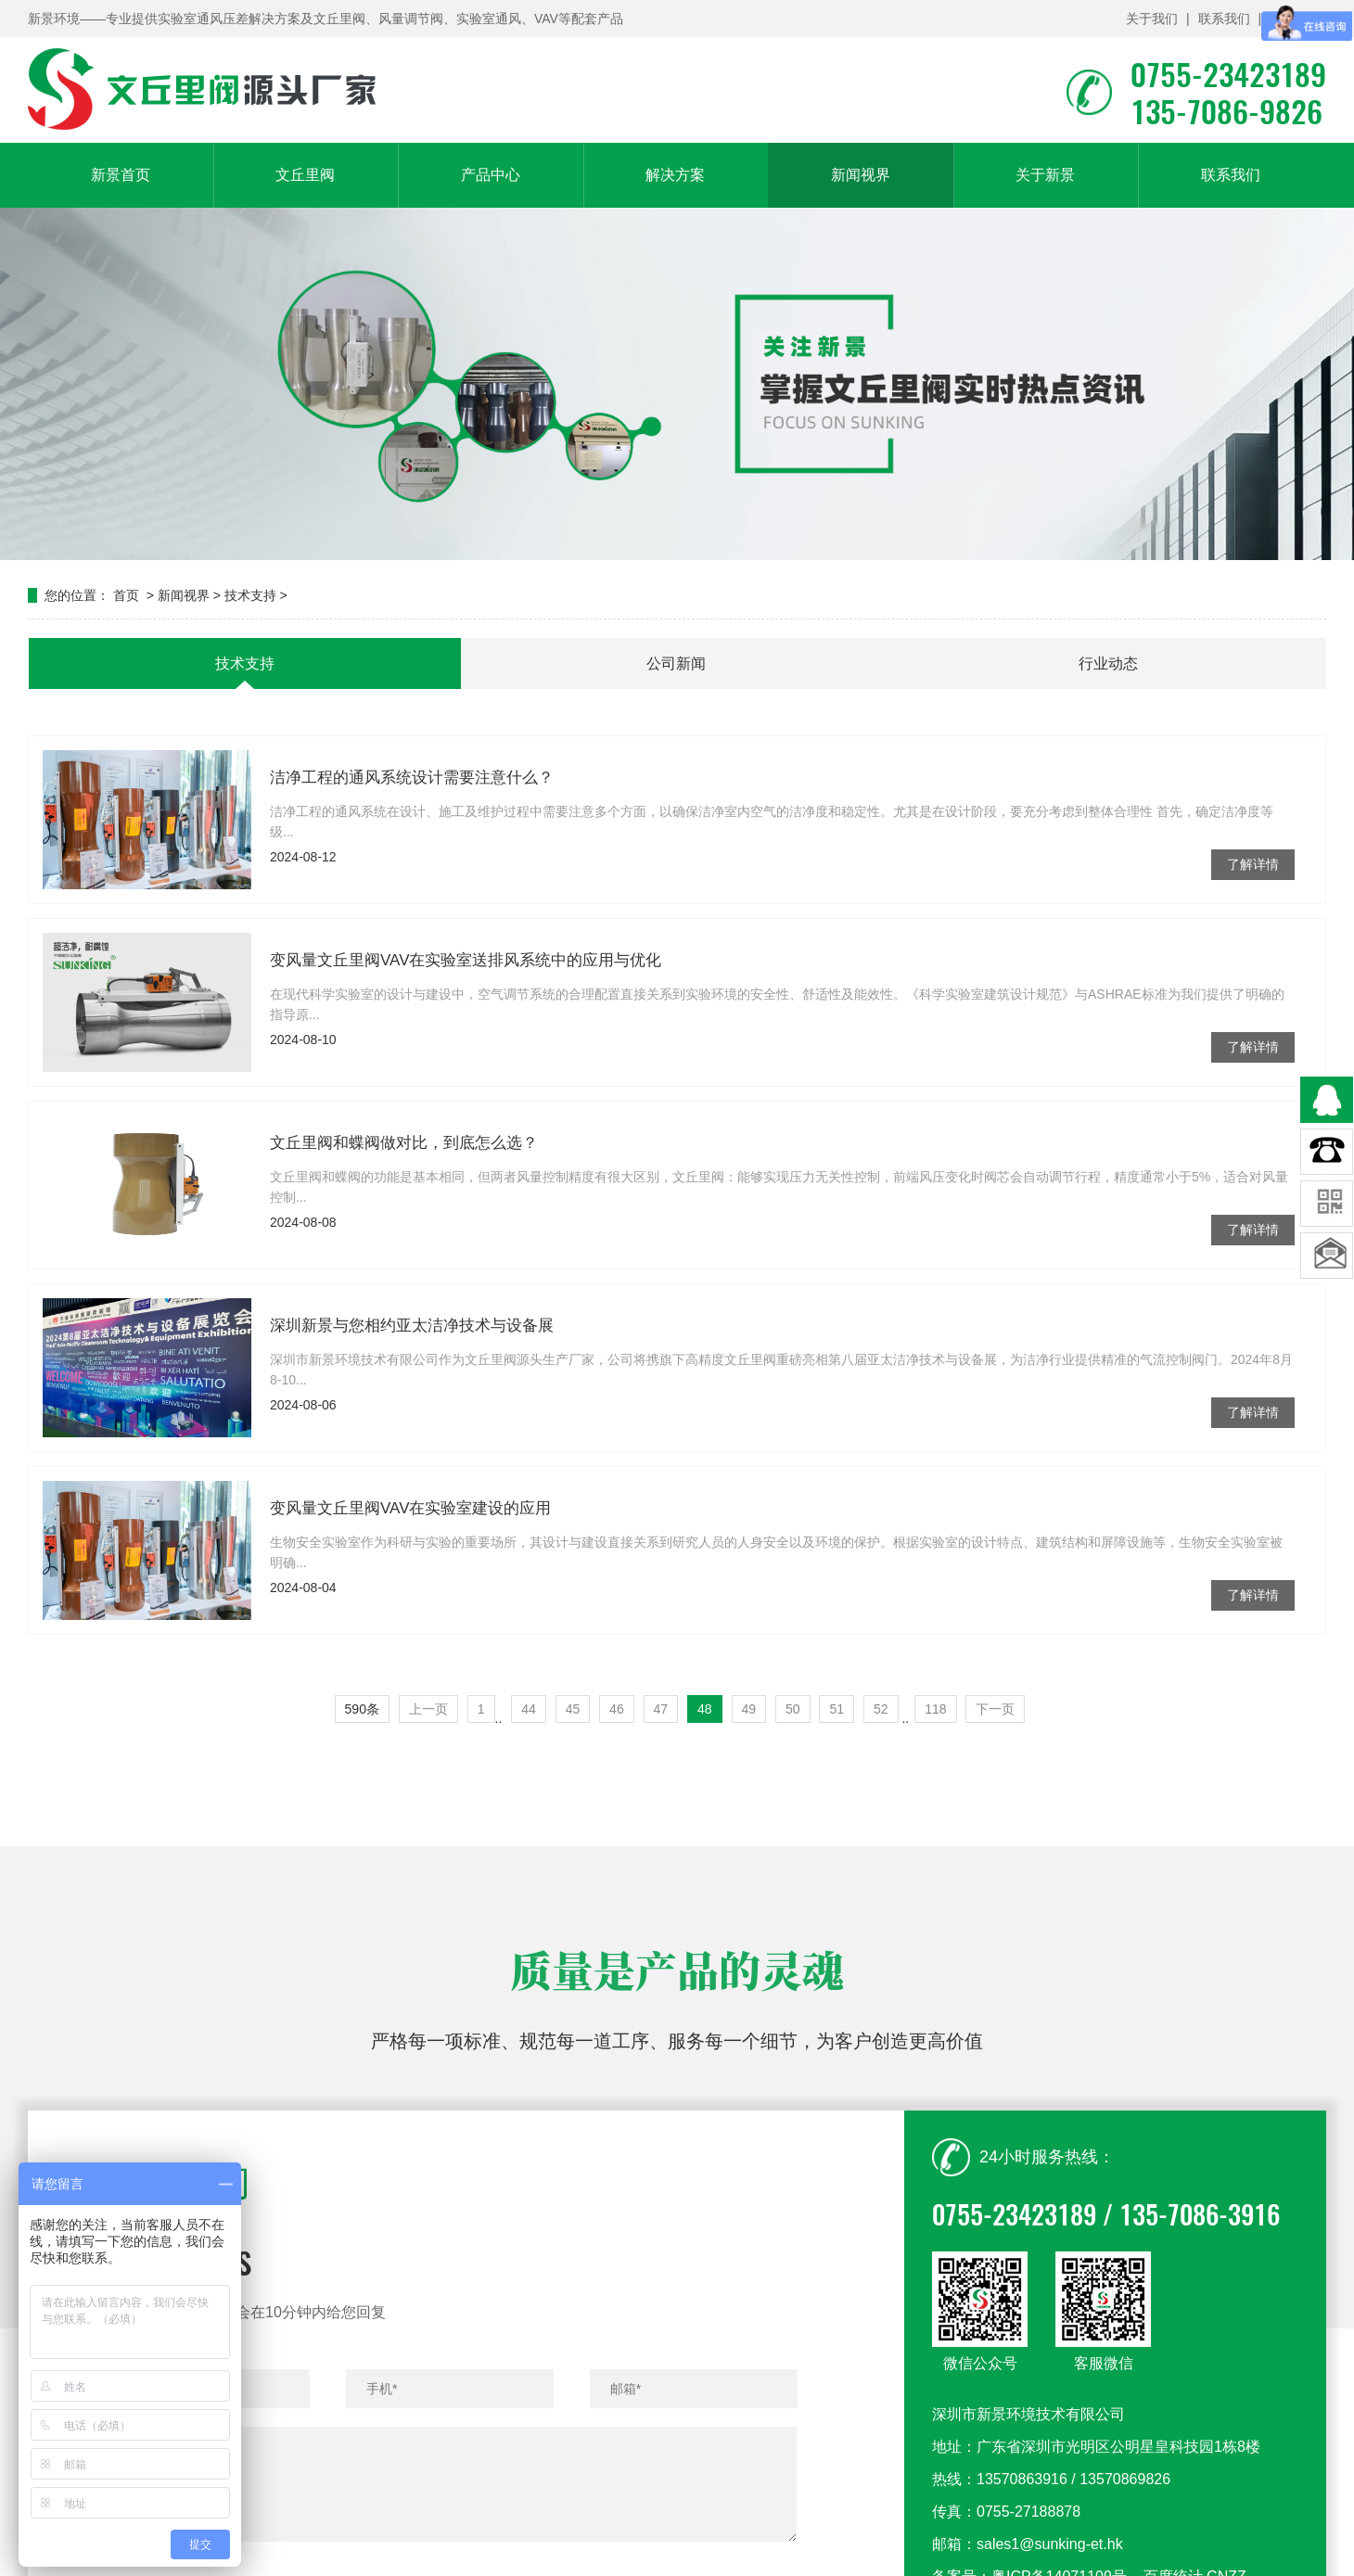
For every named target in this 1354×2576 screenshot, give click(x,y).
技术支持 (250, 595)
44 (528, 1709)
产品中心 (490, 175)
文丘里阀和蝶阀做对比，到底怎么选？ (404, 1147)
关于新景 (1045, 175)
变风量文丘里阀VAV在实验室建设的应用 (411, 1513)
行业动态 (1108, 663)
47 (661, 1709)
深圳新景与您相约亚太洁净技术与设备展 (412, 1330)
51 (836, 1709)
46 (616, 1709)
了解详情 (1253, 864)
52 (881, 1709)
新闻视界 (860, 175)
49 (749, 1709)
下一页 (995, 1709)
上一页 (428, 1709)
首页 (126, 595)
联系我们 (1224, 18)
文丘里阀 (305, 175)
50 (793, 1709)
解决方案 (675, 175)
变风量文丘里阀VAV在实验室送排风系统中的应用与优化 (466, 965)
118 (935, 1709)
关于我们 (1152, 18)
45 (573, 1709)
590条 (362, 1709)
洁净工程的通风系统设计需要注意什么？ (412, 777)
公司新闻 (676, 663)
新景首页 (120, 175)
